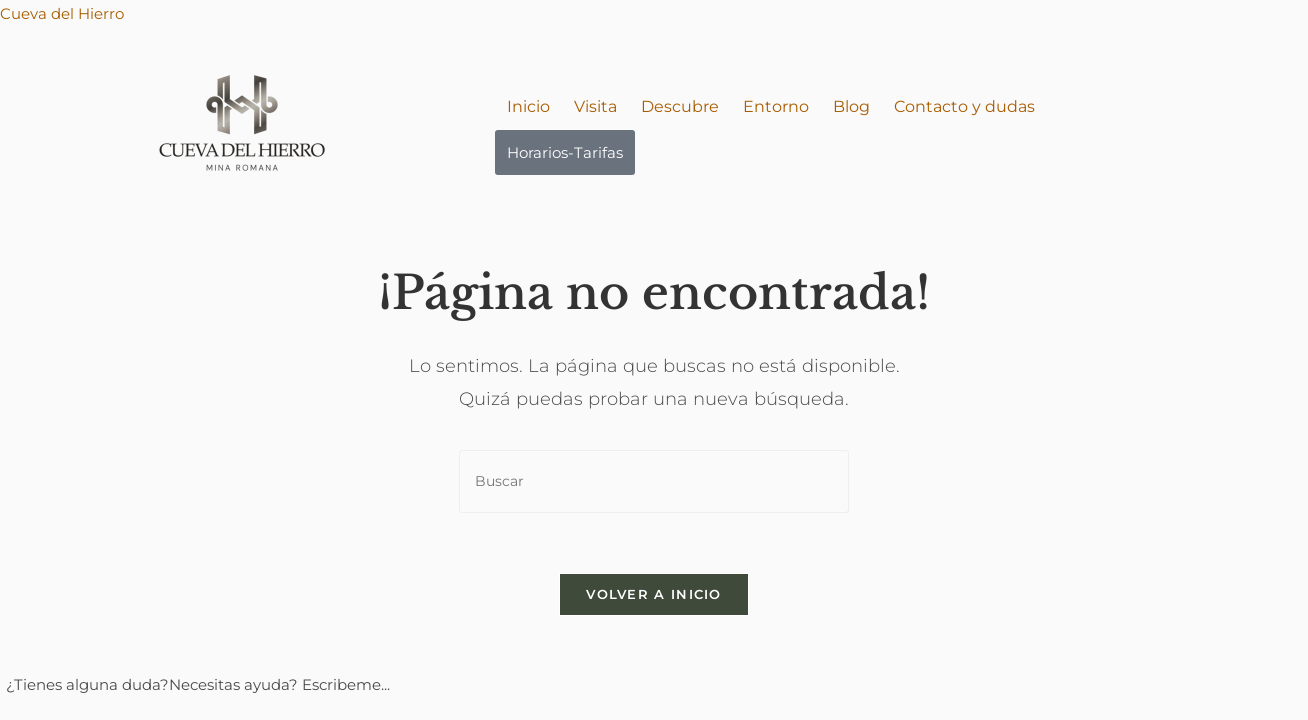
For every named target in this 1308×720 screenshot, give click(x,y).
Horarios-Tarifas (565, 152)
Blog (851, 106)
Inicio (528, 106)
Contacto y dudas (964, 106)
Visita (595, 106)
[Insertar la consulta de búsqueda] (654, 481)
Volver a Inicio (654, 594)
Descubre (680, 106)
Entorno (776, 106)
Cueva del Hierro (62, 13)
